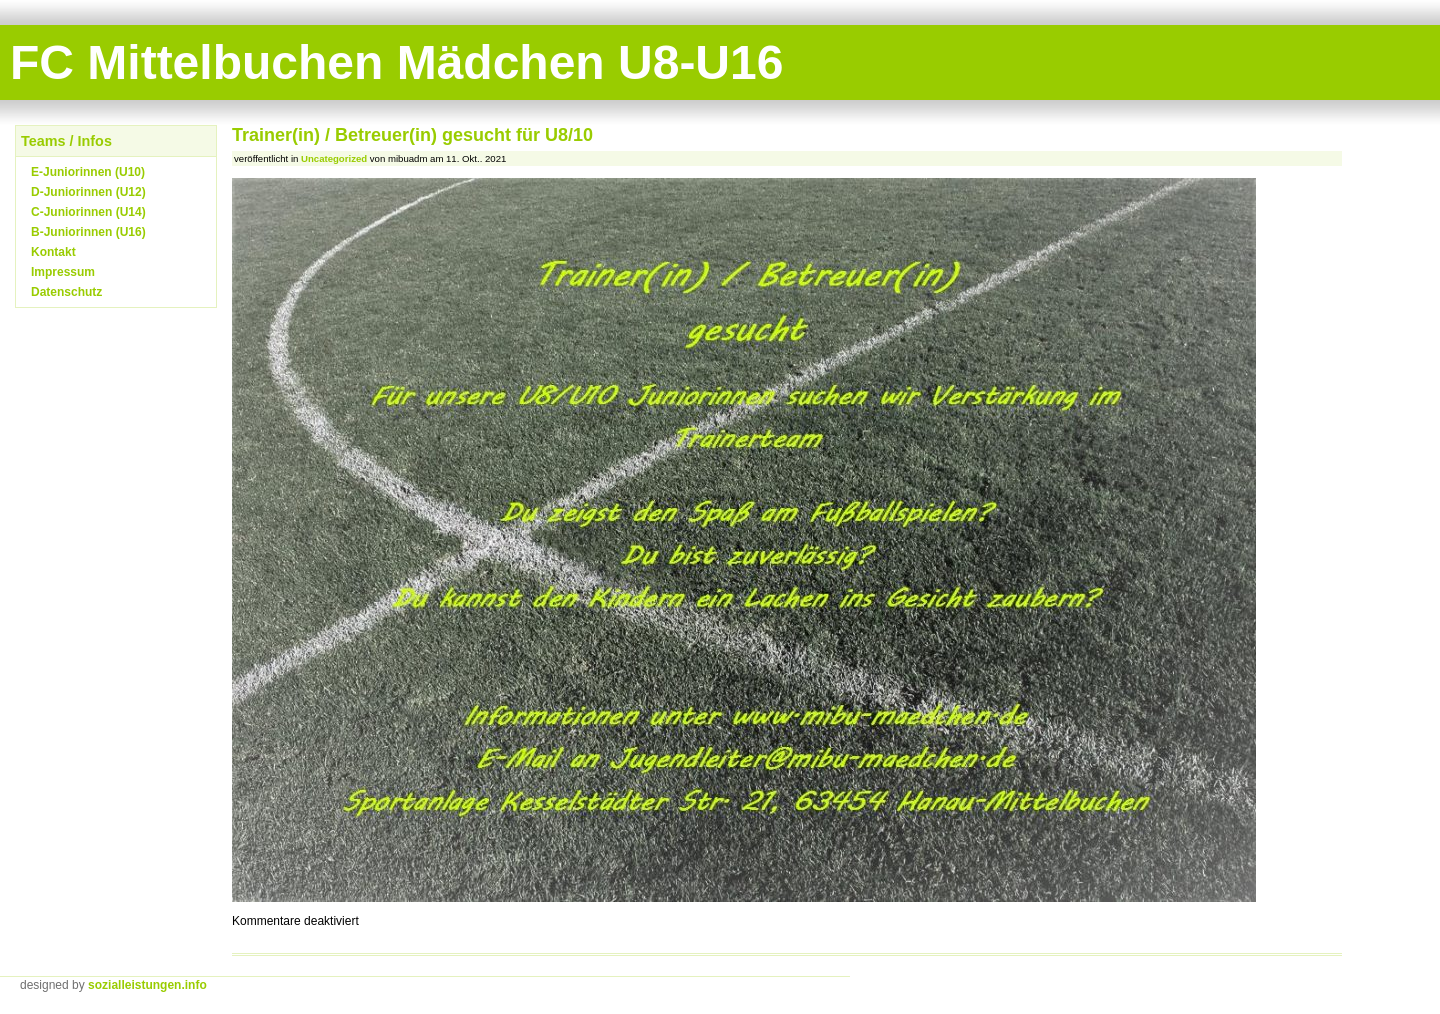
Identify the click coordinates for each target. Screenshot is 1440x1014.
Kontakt (53, 252)
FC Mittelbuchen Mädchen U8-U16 (396, 62)
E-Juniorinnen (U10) (88, 172)
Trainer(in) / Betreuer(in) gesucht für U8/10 (412, 135)
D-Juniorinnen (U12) (88, 192)
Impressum (63, 272)
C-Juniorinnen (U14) (88, 212)
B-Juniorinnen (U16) (88, 232)
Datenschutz (66, 292)
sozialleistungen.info (147, 985)
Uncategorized (334, 158)
